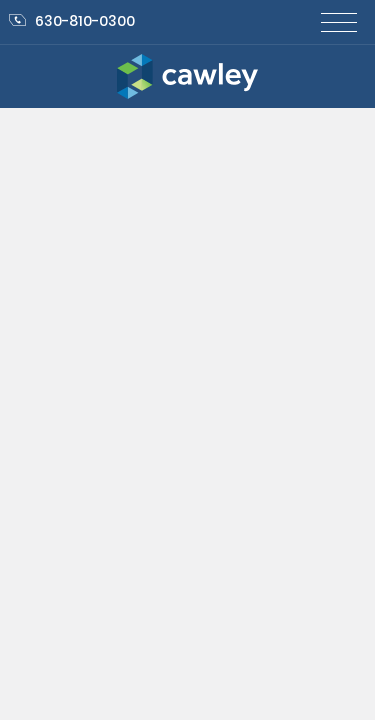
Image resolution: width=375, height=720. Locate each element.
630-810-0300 (72, 21)
